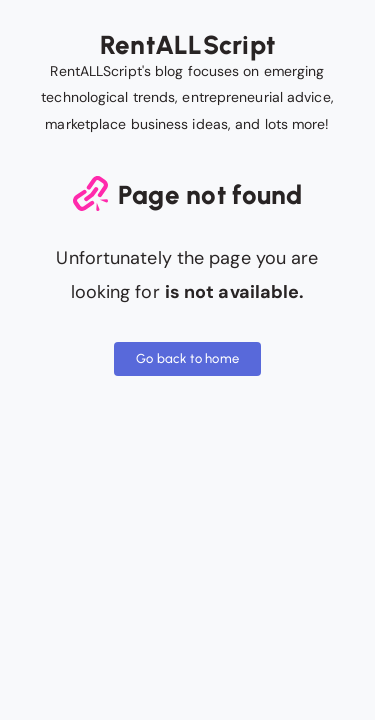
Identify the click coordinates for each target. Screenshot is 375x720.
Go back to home (187, 358)
